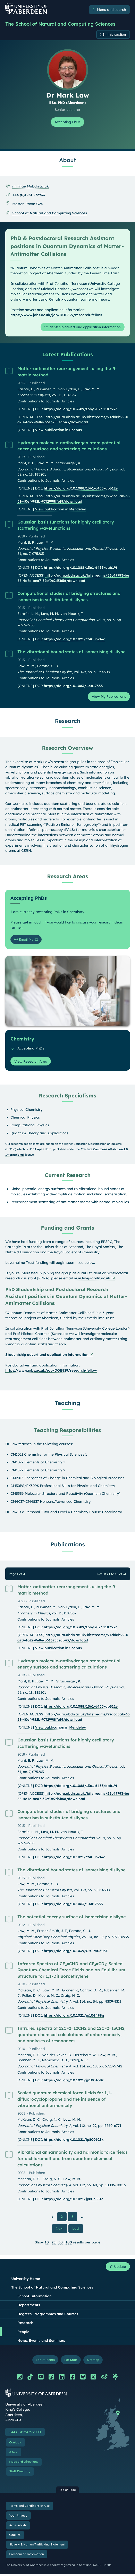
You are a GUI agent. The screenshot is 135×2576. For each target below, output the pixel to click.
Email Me (24, 940)
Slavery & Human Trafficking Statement (37, 2546)
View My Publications (108, 697)
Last (77, 2229)
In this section (114, 35)
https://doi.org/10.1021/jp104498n (74, 2016)
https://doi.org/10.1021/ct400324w (74, 639)
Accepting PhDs (67, 122)
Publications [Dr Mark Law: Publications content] (67, 1545)
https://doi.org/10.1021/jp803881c (73, 2200)
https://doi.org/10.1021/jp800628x (74, 2140)
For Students (44, 2362)
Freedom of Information (26, 2556)
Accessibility (18, 2527)
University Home (25, 2280)
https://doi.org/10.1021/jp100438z (74, 2081)
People (23, 2333)
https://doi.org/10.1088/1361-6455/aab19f (80, 568)
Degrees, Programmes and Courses (47, 2315)
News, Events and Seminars (41, 2342)
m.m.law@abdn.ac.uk (30, 186)
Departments (28, 2306)
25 (54, 2243)
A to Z (13, 2454)
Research (25, 2324)
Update (117, 2268)
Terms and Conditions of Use (29, 2508)
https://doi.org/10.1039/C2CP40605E (76, 1952)
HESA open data (40, 1150)
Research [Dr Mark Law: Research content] (67, 721)
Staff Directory (19, 2473)
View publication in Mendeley (60, 510)
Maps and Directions (23, 2463)
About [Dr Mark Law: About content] (67, 160)
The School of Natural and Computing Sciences (62, 24)
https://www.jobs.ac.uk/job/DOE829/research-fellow (56, 315)
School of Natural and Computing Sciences (49, 213)
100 (69, 2243)
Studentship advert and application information (80, 327)
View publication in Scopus (58, 430)
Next (61, 2229)
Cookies (14, 2537)
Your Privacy (18, 2517)
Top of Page (67, 2491)
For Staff (70, 2362)
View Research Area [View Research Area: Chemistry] (31, 1062)
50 (60, 2243)
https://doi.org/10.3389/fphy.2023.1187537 (80, 409)
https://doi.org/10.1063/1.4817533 (73, 686)
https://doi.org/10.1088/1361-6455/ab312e (81, 489)
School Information (34, 2297)
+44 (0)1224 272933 (28, 195)
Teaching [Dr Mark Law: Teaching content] (67, 1403)
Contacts (15, 2444)
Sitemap (93, 2362)
